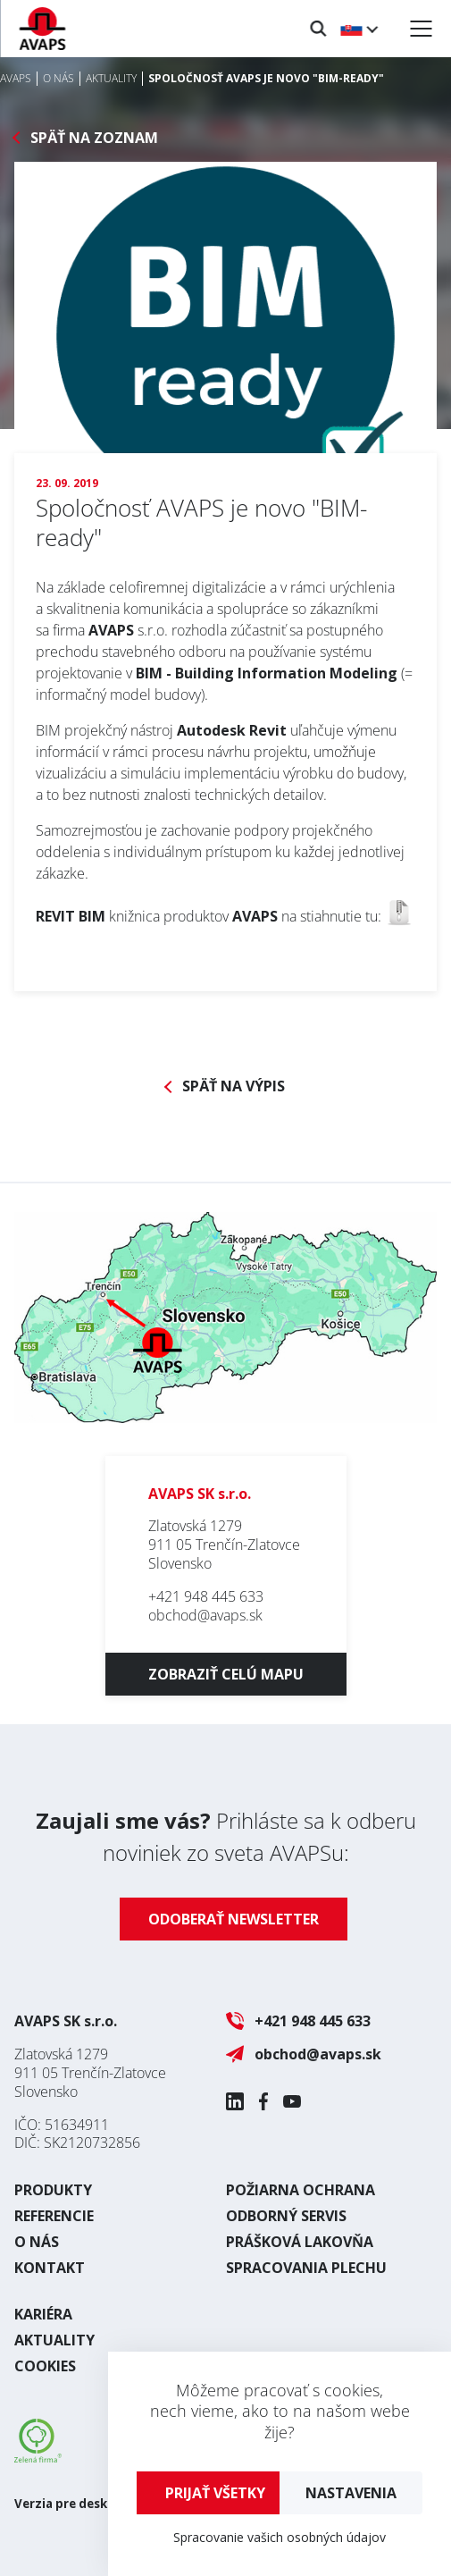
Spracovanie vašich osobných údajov (279, 2537)
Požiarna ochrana (300, 2190)
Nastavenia (351, 2493)
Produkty (53, 2190)
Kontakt (49, 2267)
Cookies (45, 2366)
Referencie (54, 2216)
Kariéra (43, 2314)
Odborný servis (286, 2216)
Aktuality (54, 2340)
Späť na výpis (233, 1086)
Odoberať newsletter (233, 1919)
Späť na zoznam (94, 138)
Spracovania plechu (306, 2267)
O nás (36, 2242)
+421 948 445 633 (205, 1596)
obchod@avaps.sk (205, 1615)
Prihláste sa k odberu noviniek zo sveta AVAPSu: (226, 1836)
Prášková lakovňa (299, 2242)
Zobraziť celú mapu (226, 1674)
